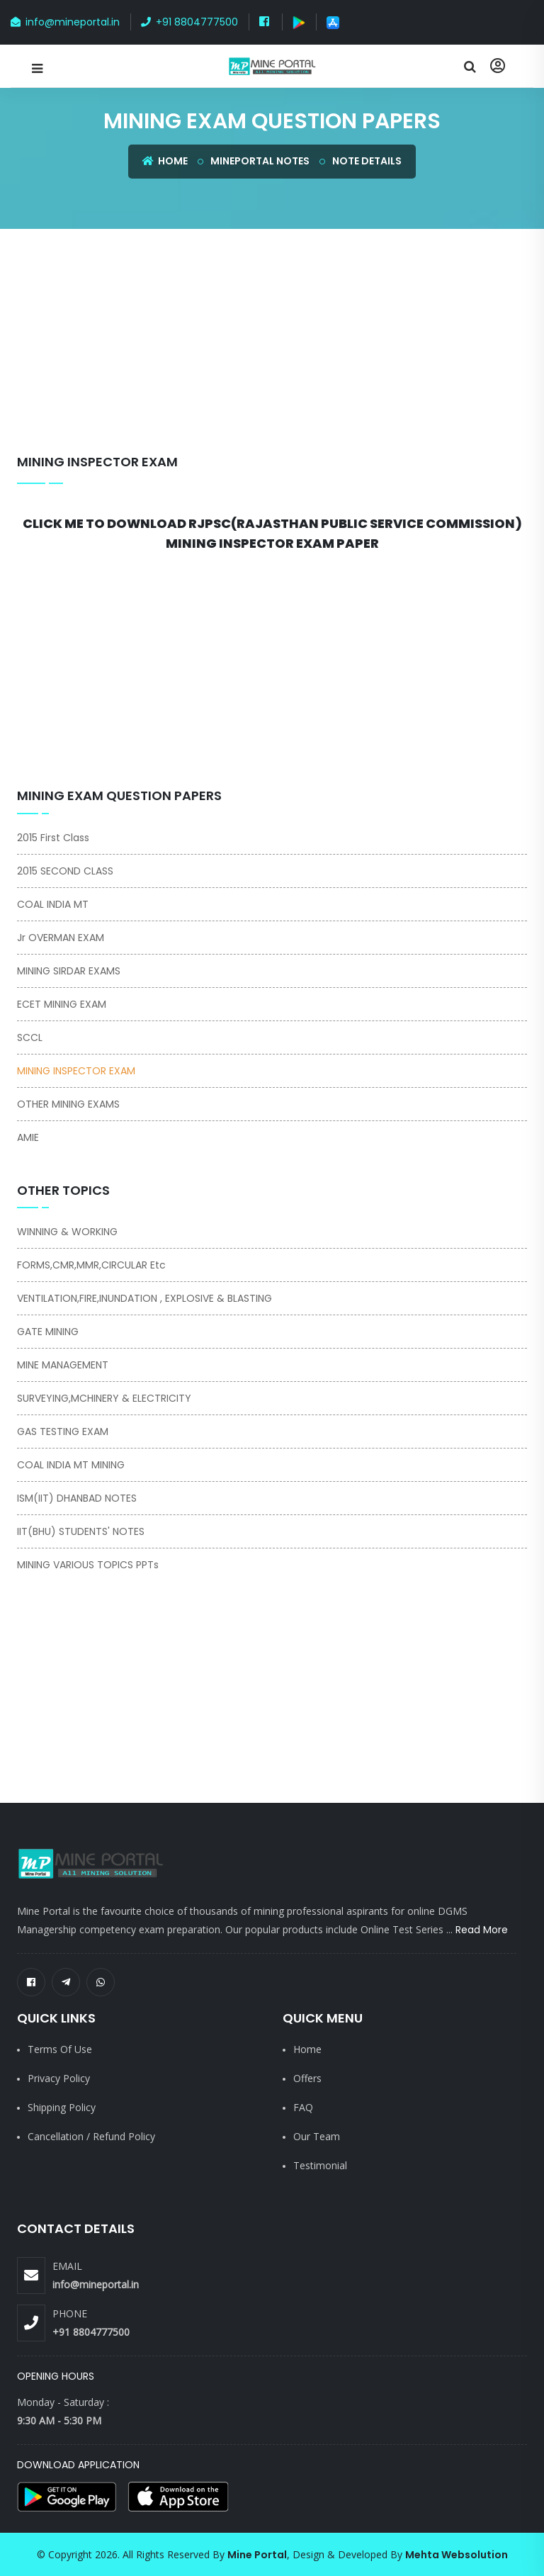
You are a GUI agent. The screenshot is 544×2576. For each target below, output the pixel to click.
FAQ (303, 2107)
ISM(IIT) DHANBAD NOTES (77, 1498)
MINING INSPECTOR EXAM (97, 462)
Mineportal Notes (260, 161)
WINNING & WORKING (67, 1232)
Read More (481, 1930)
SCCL (29, 1037)
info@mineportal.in (65, 22)
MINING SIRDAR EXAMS (68, 971)
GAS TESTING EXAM (62, 1431)
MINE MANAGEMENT (62, 1365)
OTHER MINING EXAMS (68, 1104)
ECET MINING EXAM (61, 1004)
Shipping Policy (62, 2107)
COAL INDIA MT (53, 904)
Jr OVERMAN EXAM (60, 937)
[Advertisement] (280, 349)
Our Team (316, 2136)
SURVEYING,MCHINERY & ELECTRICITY (104, 1398)
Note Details (367, 161)
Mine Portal (257, 2555)
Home (165, 161)
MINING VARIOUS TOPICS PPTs (88, 1565)
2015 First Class (53, 838)
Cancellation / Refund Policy (91, 2136)
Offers (307, 2078)
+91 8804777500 (189, 22)
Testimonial (320, 2165)
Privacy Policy (59, 2078)
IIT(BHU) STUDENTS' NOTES (80, 1531)
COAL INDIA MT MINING (71, 1465)
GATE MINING (48, 1331)
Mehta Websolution (456, 2555)
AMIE (28, 1137)
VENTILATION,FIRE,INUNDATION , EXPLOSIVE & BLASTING (144, 1298)
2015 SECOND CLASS (65, 871)
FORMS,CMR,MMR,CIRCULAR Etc (91, 1265)
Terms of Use (60, 2049)
